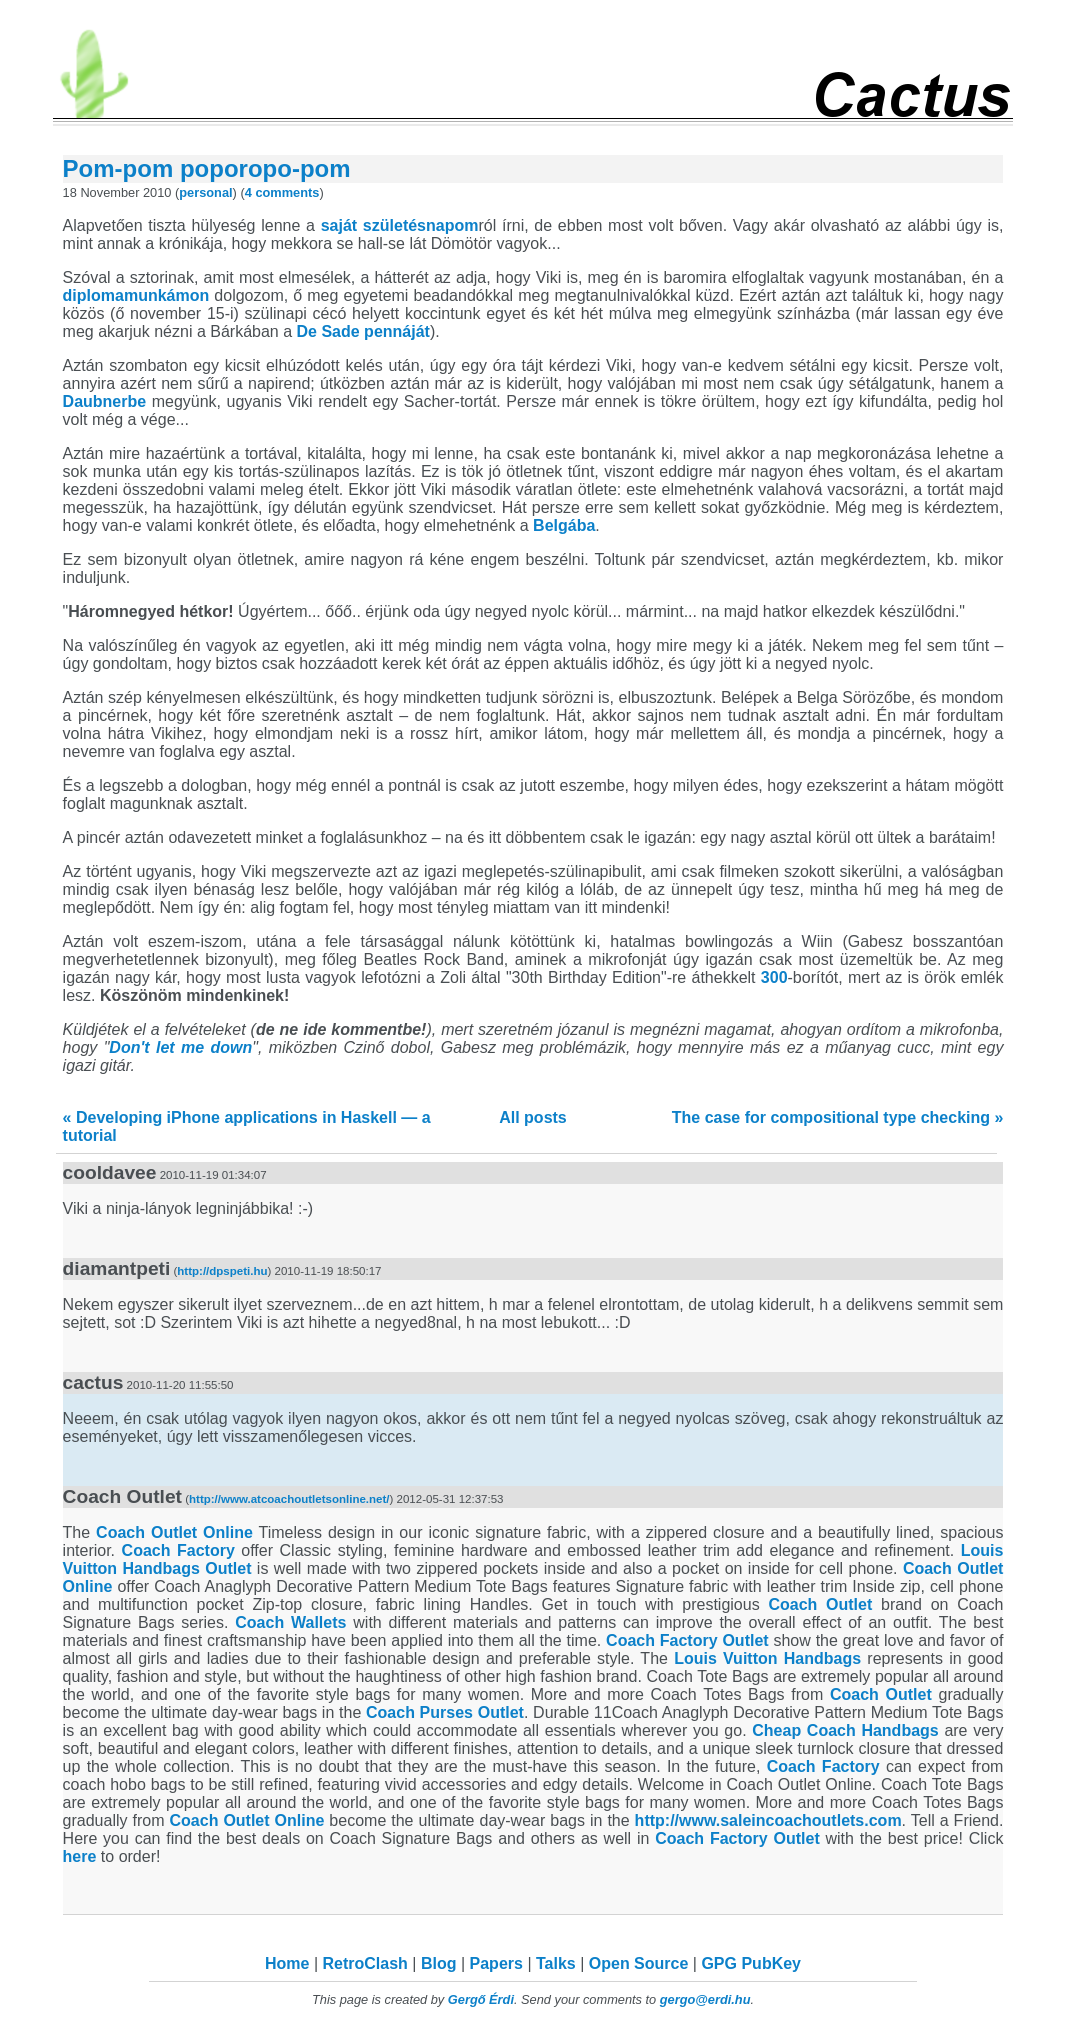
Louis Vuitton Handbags (767, 1658)
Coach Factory (178, 1550)
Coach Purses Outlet (445, 1712)
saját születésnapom (400, 225)
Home (287, 1963)
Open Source (639, 1963)
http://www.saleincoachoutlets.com (768, 1820)
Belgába (564, 525)
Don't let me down (180, 1047)
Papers (496, 1963)
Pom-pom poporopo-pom (207, 168)
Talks (556, 1963)
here (80, 1856)
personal (205, 192)
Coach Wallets (290, 1622)
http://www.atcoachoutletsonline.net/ (289, 1499)
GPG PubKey (751, 1963)
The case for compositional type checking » (838, 1117)
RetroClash (365, 1963)
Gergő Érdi (481, 1999)
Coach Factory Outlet (687, 1640)
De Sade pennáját (363, 331)
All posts (533, 1117)
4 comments (282, 192)
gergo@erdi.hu (705, 1999)
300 (774, 977)
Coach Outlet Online (174, 1532)
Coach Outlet (820, 1604)
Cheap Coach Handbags (845, 1730)
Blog (439, 1963)
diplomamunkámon (136, 295)
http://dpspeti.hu (222, 1271)
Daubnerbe (105, 401)
